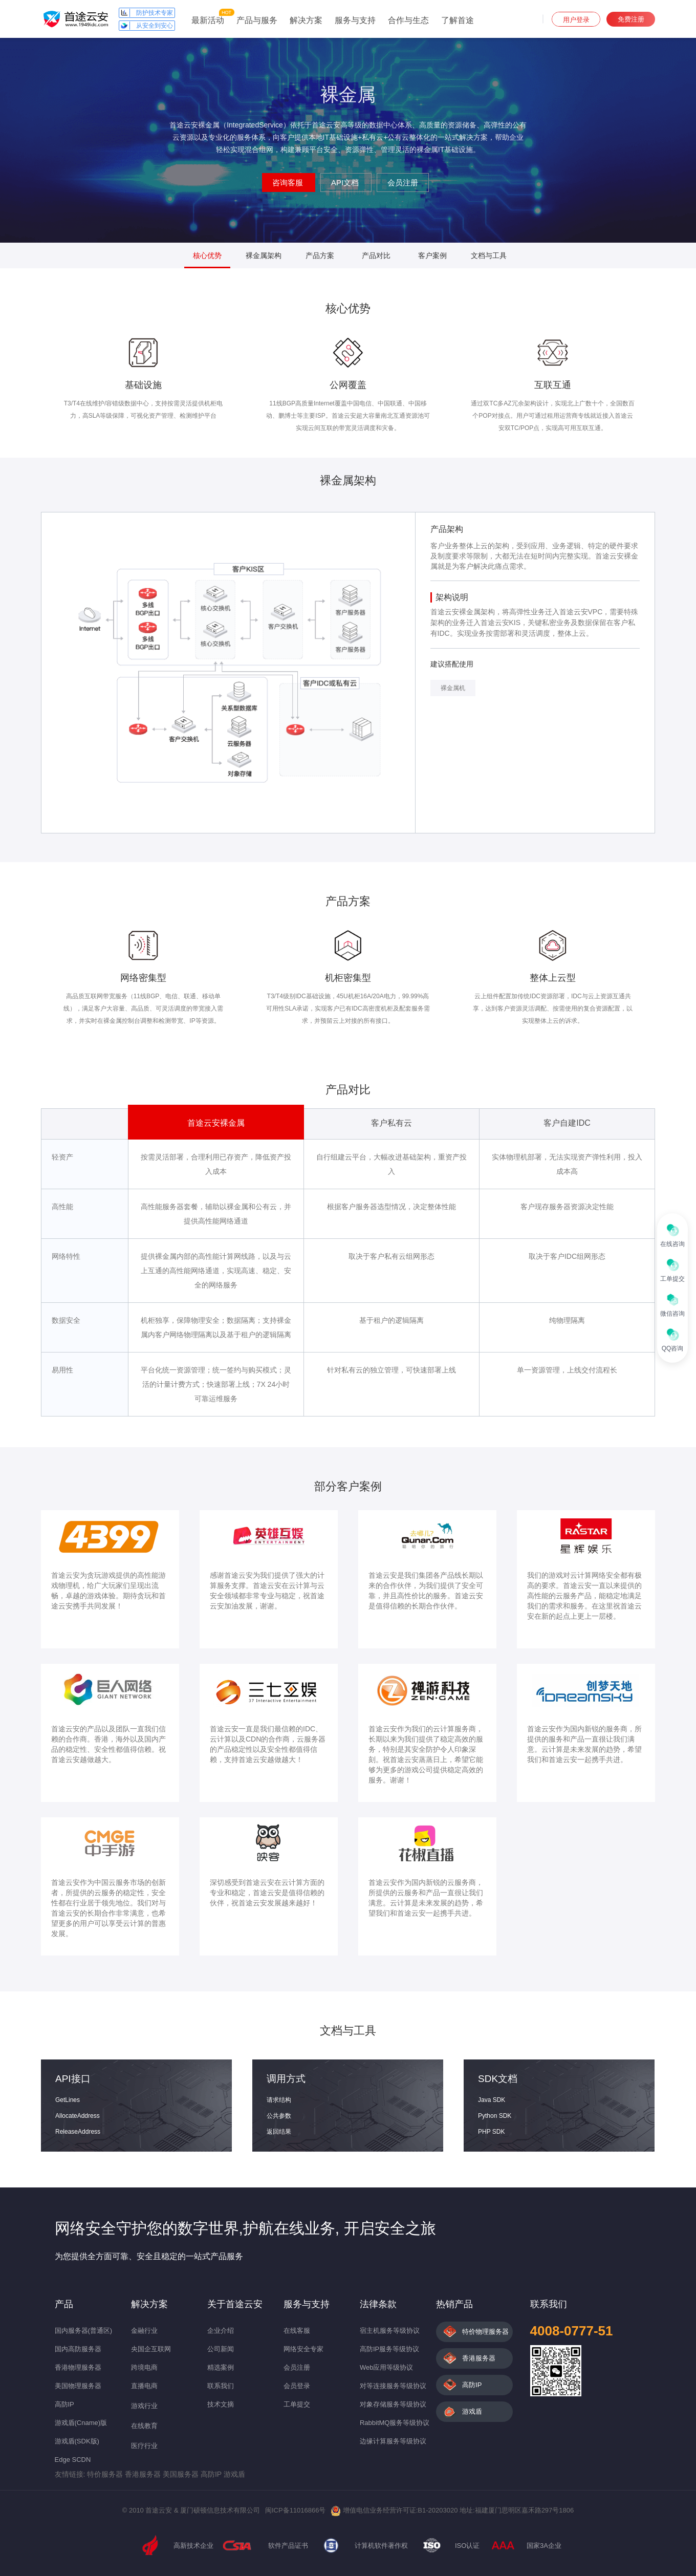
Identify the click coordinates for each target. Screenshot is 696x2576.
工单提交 (297, 2404)
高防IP (64, 2404)
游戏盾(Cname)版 (81, 2423)
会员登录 (297, 2386)
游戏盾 (472, 2411)
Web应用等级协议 (387, 2367)
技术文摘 (220, 2404)
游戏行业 (144, 2406)
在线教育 (144, 2426)
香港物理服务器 (78, 2367)
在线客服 (297, 2330)
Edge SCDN (73, 2459)
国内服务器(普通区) (84, 2330)
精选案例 (220, 2367)
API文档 (346, 182)
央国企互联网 (151, 2349)
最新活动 (207, 20)
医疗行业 (144, 2446)
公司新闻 (220, 2349)
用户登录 (576, 20)
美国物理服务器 (78, 2386)
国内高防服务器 (78, 2349)
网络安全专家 (303, 2349)
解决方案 (306, 20)
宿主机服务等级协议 (390, 2330)
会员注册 (402, 182)
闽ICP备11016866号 (295, 2510)
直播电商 (144, 2386)
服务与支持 (355, 20)
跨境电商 (144, 2367)
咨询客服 (288, 182)
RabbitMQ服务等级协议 (395, 2423)
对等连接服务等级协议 (393, 2386)
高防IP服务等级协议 (389, 2349)
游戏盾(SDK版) (77, 2441)
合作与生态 (408, 20)
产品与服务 (256, 20)
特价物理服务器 (485, 2331)
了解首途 (457, 20)
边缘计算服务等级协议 (393, 2441)
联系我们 (220, 2386)
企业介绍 (220, 2330)
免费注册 (631, 19)
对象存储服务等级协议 (393, 2404)
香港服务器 (478, 2358)
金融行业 (144, 2330)
